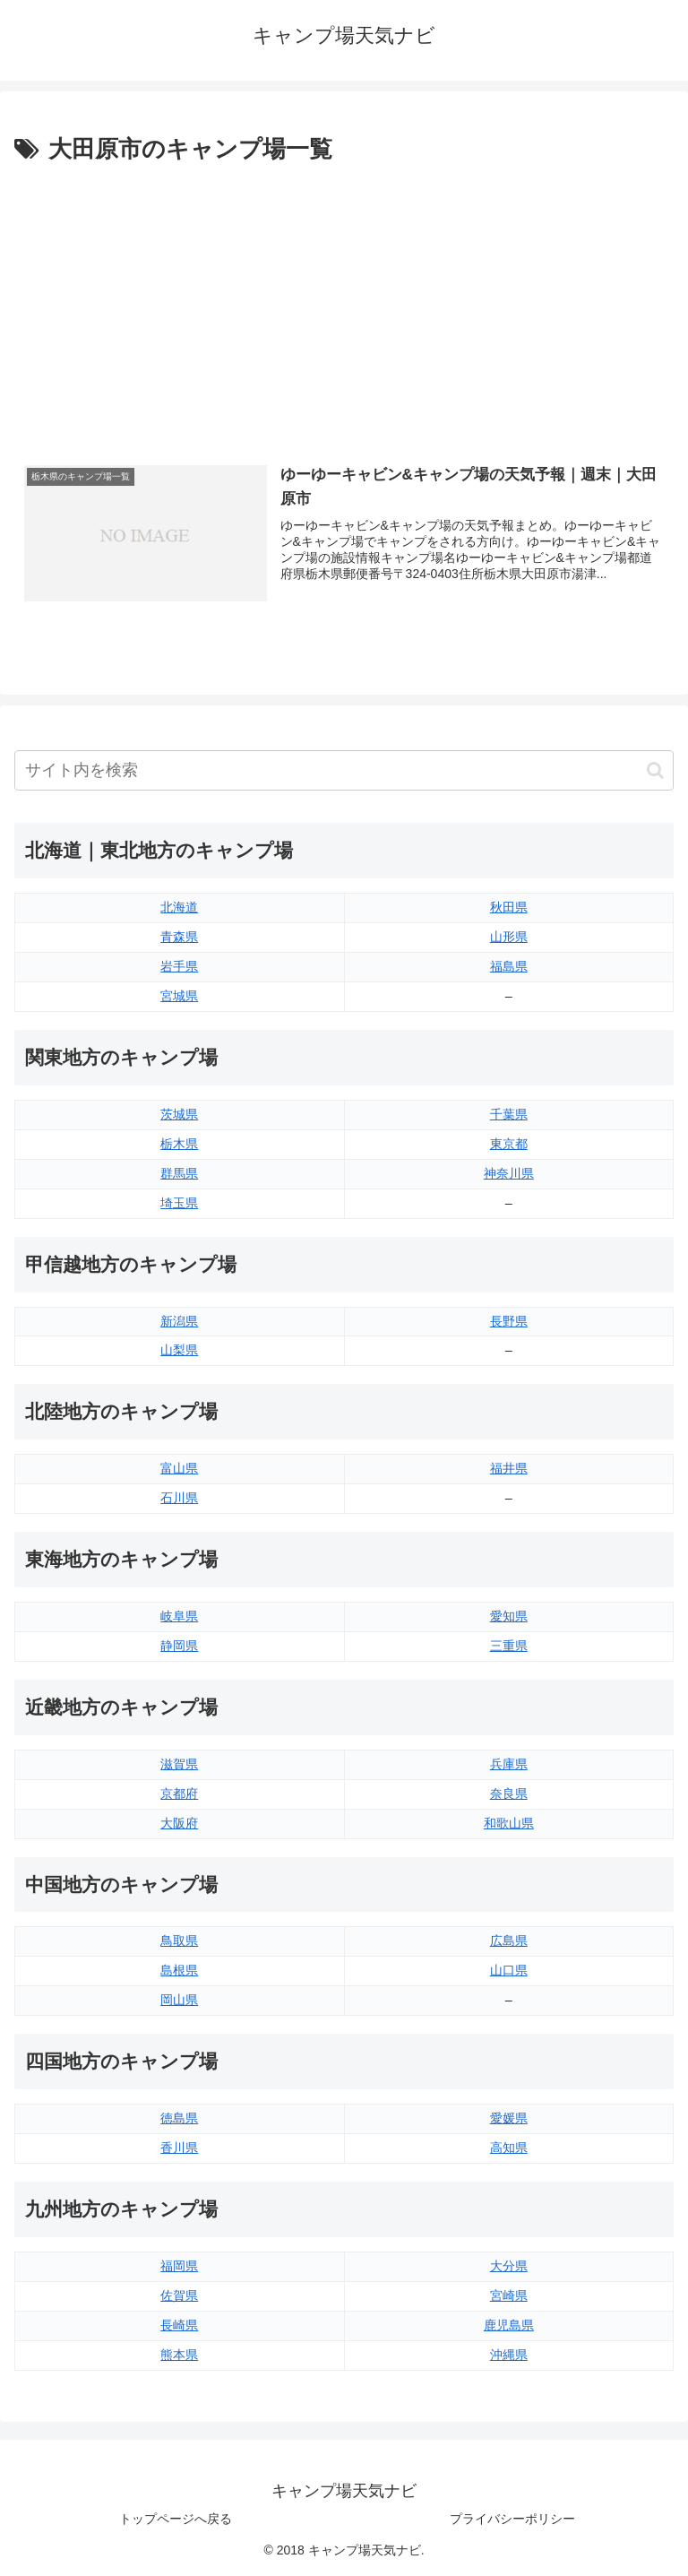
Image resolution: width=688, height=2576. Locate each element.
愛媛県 (509, 2118)
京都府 (179, 1793)
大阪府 (179, 1823)
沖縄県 (509, 2354)
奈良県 (509, 1793)
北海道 (179, 907)
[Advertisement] (344, 303)
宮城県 (179, 996)
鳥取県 (179, 1940)
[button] (655, 770)
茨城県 (179, 1114)
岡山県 (179, 2000)
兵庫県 (509, 1764)
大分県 (509, 2266)
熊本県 (179, 2354)
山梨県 (179, 1350)
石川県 (179, 1498)
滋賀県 (179, 1764)
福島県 (509, 966)
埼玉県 (179, 1203)
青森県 (179, 936)
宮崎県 (509, 2295)
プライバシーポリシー (512, 2518)
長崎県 (179, 2325)
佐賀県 (179, 2295)
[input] (344, 770)
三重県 (509, 1645)
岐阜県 (179, 1616)
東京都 (509, 1144)
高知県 (509, 2147)
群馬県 (179, 1173)
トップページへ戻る (175, 2518)
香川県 (179, 2147)
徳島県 (179, 2118)
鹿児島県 (509, 2325)
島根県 (179, 1970)
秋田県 (509, 907)
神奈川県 (509, 1173)
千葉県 (509, 1114)
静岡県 (179, 1645)
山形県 (509, 936)
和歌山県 (509, 1823)
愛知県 (509, 1616)
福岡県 (179, 2266)
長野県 (509, 1321)
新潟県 (179, 1321)
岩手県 (179, 966)
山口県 (509, 1970)
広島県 (509, 1940)
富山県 (179, 1468)
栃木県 (179, 1144)
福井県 (509, 1468)
